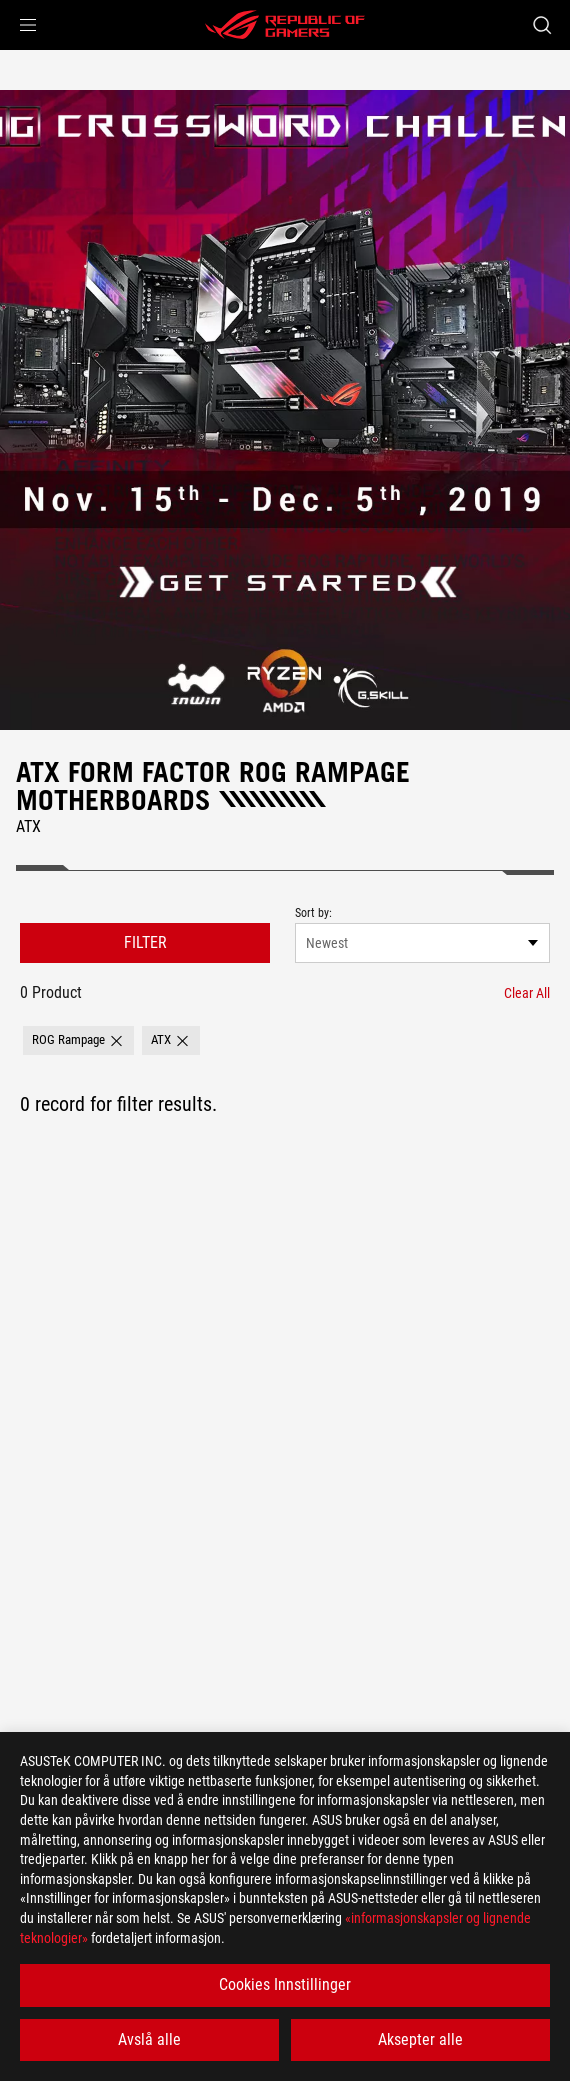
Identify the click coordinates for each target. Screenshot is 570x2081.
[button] (28, 25)
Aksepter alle (420, 2039)
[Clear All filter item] (527, 993)
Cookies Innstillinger (285, 1984)
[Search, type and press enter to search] (541, 25)
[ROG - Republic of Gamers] (285, 25)
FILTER (145, 942)
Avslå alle (149, 2039)
